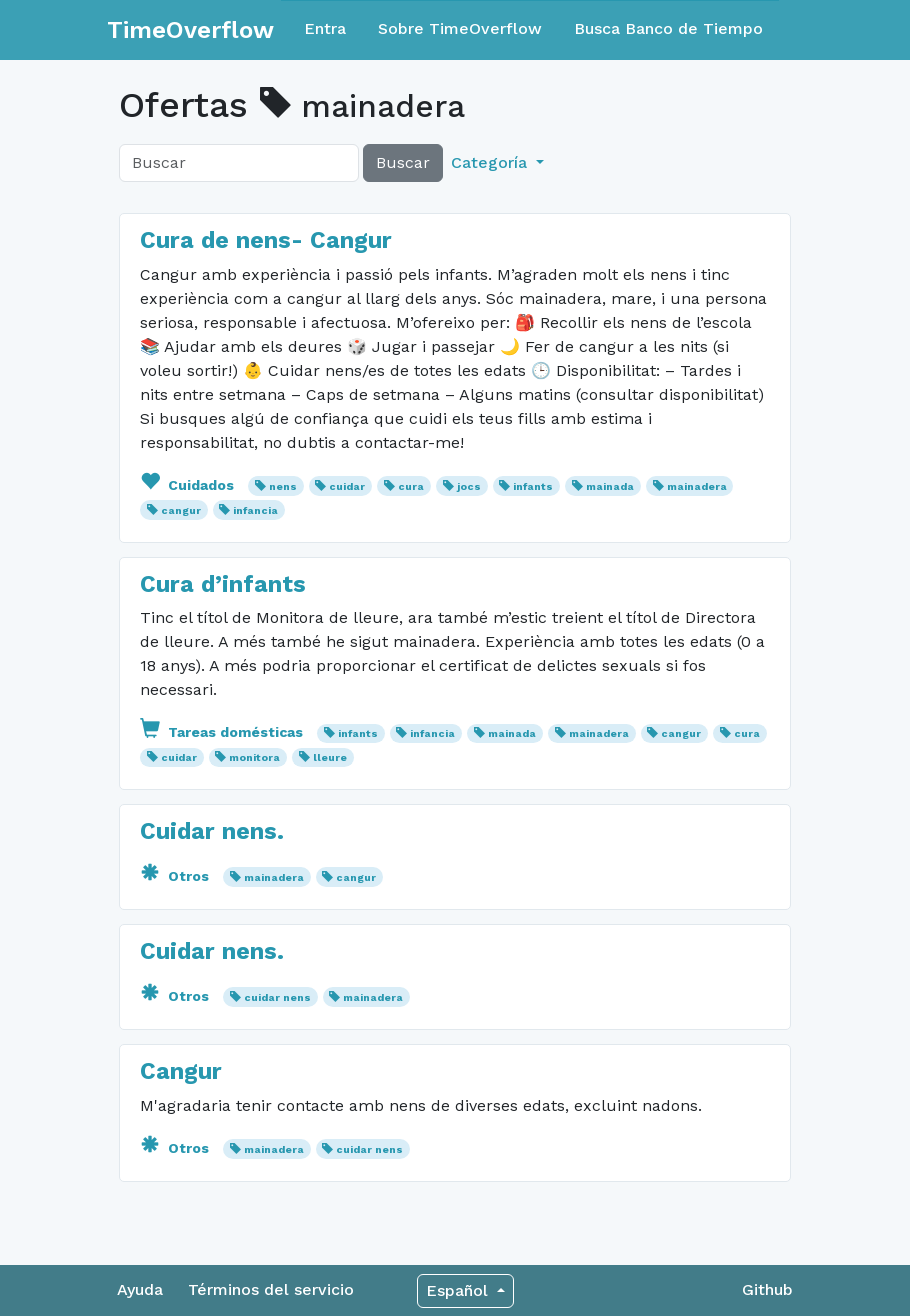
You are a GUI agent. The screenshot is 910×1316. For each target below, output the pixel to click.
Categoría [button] (491, 162)
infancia (255, 510)
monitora (254, 757)
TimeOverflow (190, 30)
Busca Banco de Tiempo (668, 28)
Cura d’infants (223, 584)
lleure (330, 757)
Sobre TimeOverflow (460, 28)
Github (767, 1289)
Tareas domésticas (223, 732)
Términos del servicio (271, 1289)
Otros (176, 876)
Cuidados (189, 485)
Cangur (181, 1071)
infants (533, 486)
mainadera (697, 486)
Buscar (403, 162)
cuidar (347, 486)
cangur (181, 510)
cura (411, 486)
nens (283, 486)
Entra (325, 28)
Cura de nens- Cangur (266, 240)
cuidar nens (277, 997)
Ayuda (140, 1289)
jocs (469, 486)
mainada (610, 486)
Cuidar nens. (212, 831)
